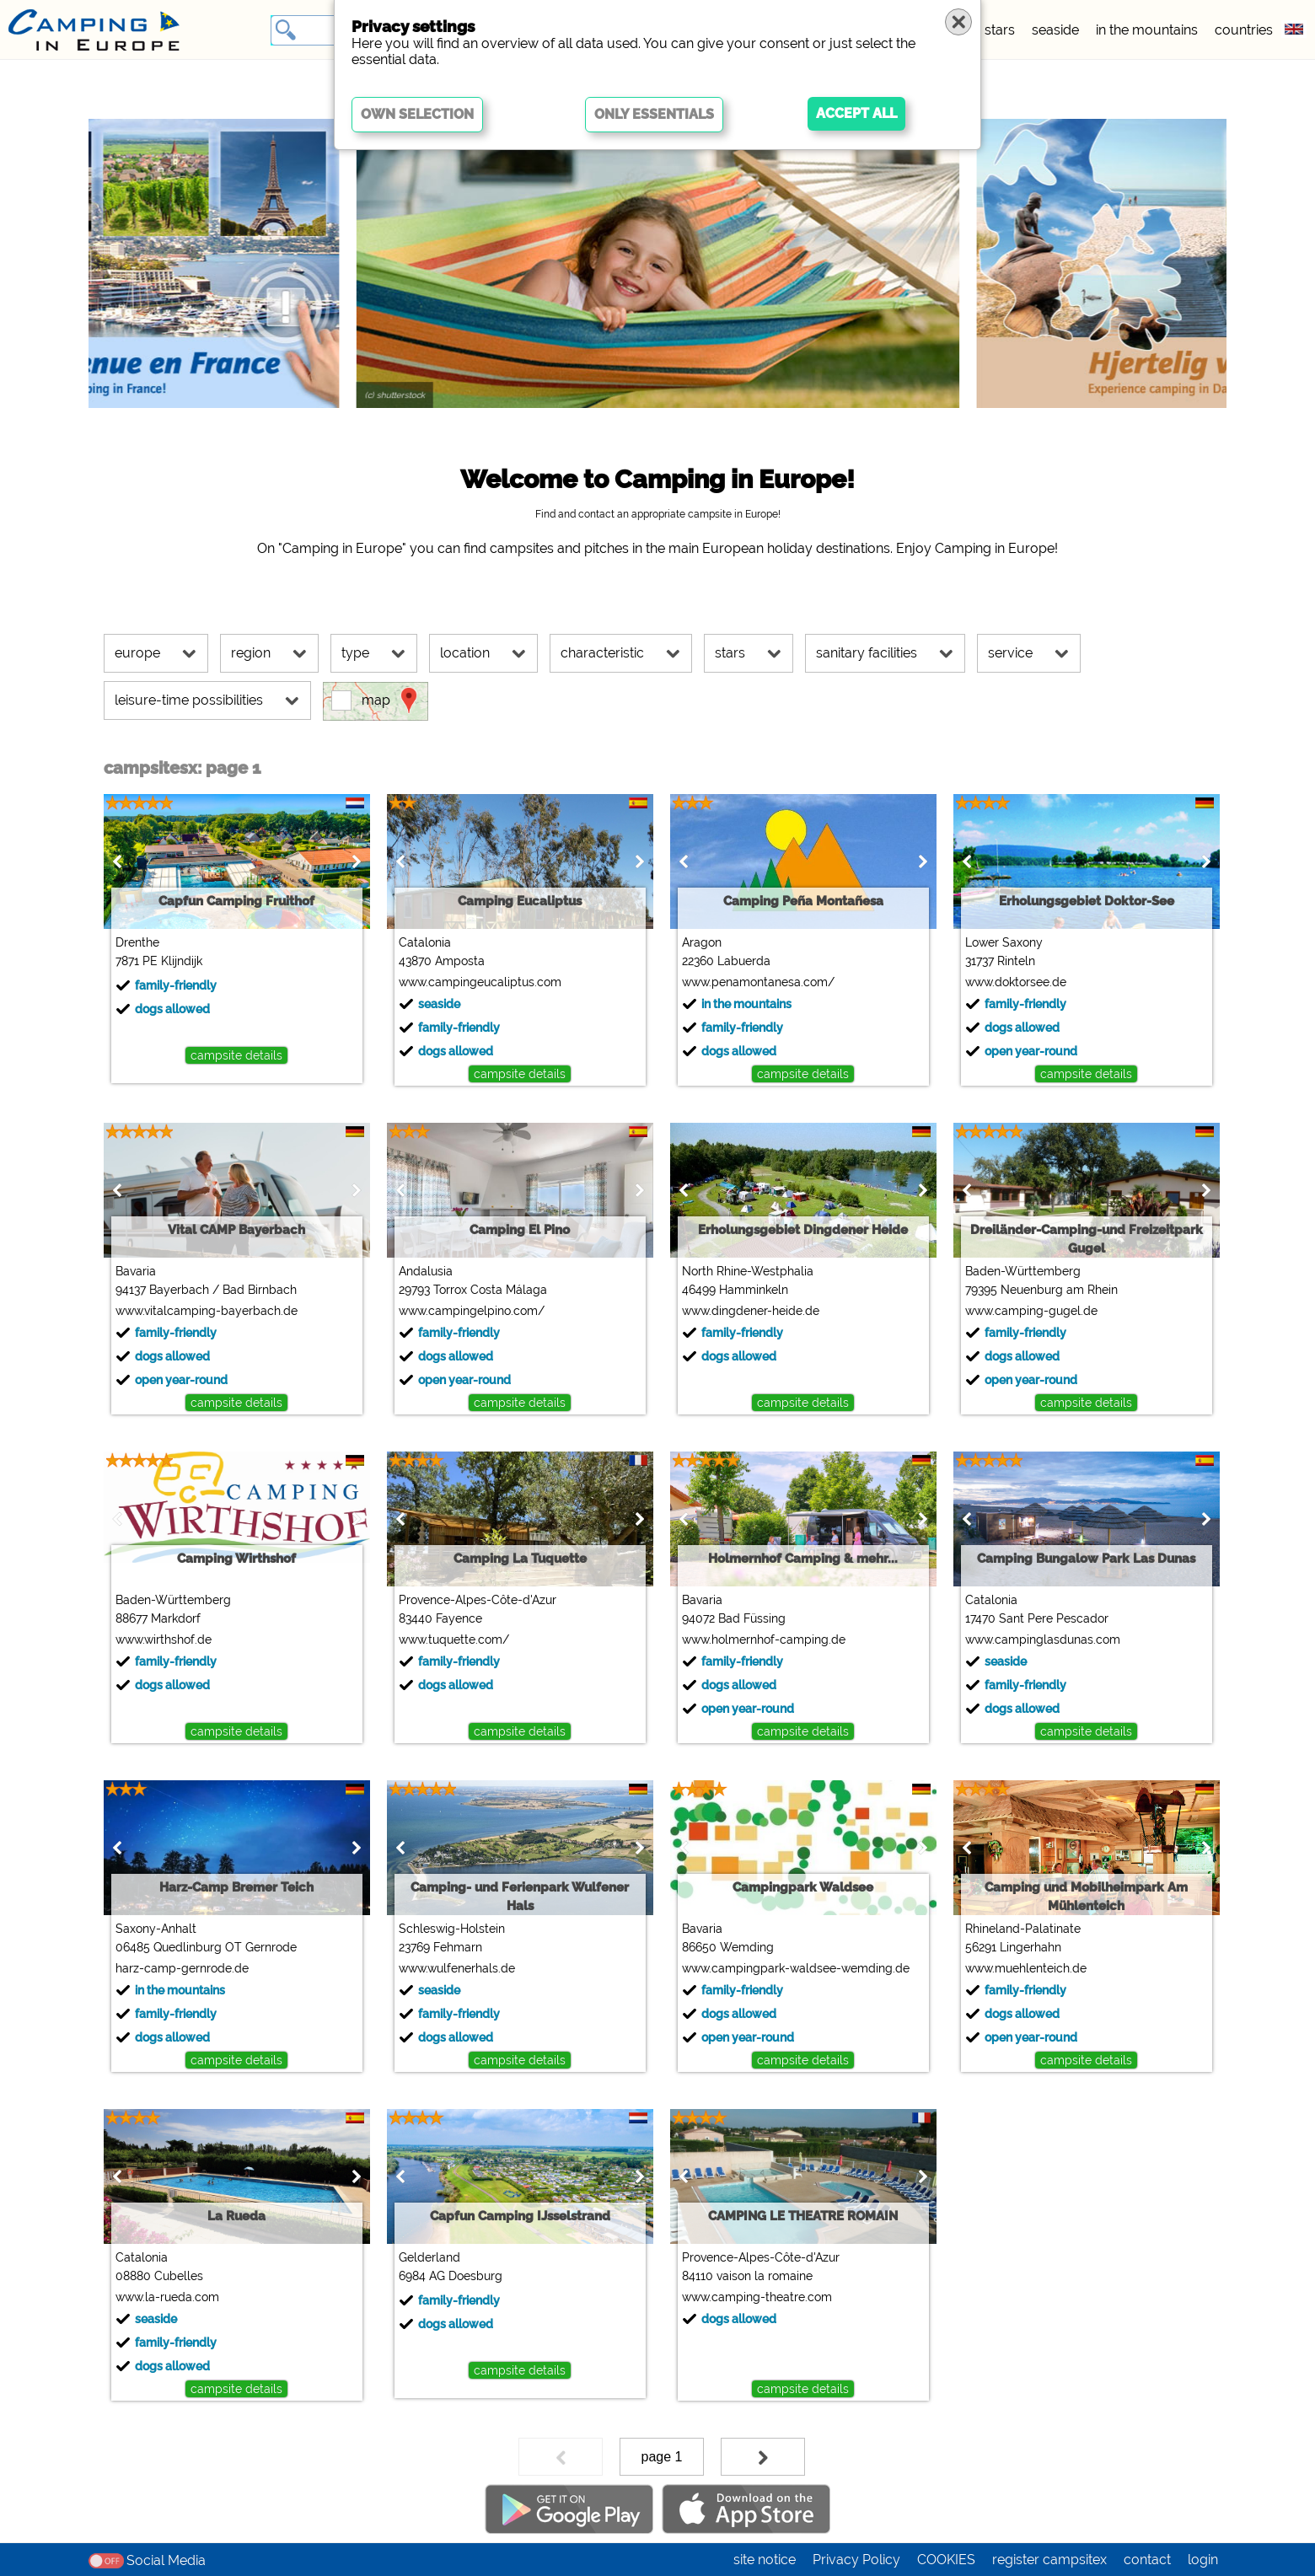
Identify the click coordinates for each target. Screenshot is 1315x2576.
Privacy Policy (856, 2560)
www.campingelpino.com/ (472, 1311)
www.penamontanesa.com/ (758, 982)
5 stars (994, 30)
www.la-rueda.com (167, 2297)
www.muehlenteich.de (1026, 1968)
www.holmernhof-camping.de (763, 1639)
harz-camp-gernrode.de (182, 1968)
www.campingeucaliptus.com (480, 982)
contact (1147, 2560)
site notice (764, 2560)
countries (1244, 30)
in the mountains (1147, 30)
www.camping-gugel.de (1031, 1311)
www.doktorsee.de (1015, 982)
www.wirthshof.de (163, 1639)
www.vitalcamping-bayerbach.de (206, 1311)
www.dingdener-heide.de (750, 1311)
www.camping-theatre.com (757, 2297)
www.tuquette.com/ (454, 1639)
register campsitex (1049, 2560)
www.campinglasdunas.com (1042, 1639)
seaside (1055, 30)
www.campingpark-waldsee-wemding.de (796, 1968)
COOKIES (946, 2560)
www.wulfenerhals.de (457, 1968)
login (1203, 2560)
